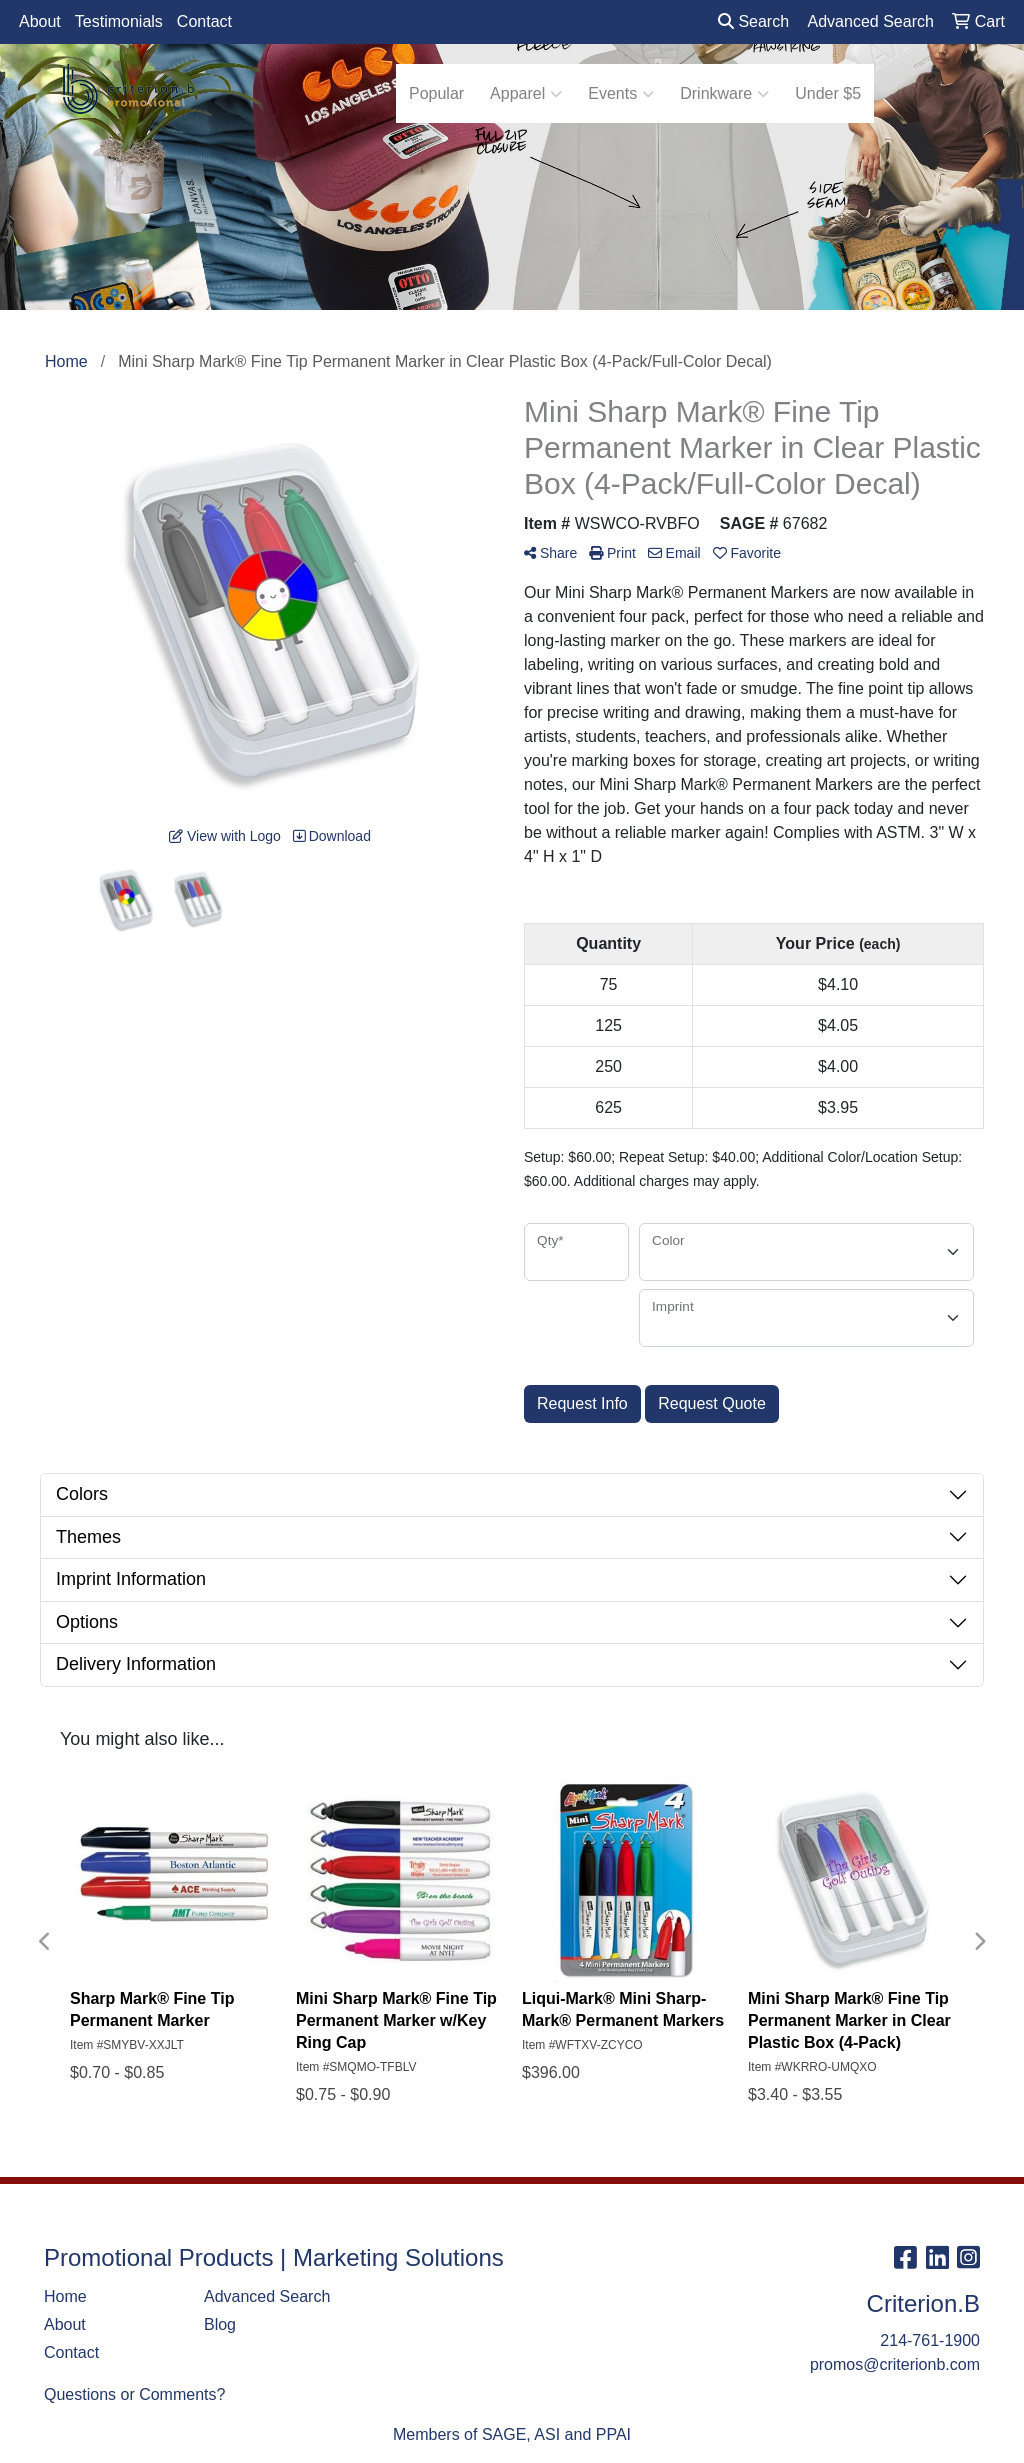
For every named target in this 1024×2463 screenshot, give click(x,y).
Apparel (526, 94)
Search (753, 21)
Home (65, 2296)
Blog (220, 2324)
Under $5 (828, 93)
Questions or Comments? (134, 2394)
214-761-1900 (930, 2340)
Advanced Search (267, 2296)
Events (621, 94)
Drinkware (724, 94)
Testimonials (119, 21)
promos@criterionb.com (895, 2364)
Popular (436, 93)
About (40, 21)
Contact (204, 21)
